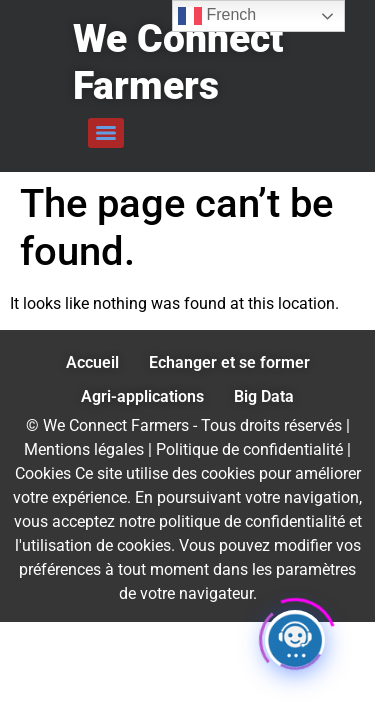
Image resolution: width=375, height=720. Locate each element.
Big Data (264, 396)
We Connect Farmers (178, 62)
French (217, 16)
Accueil (92, 362)
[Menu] (106, 133)
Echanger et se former (229, 362)
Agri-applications (142, 396)
